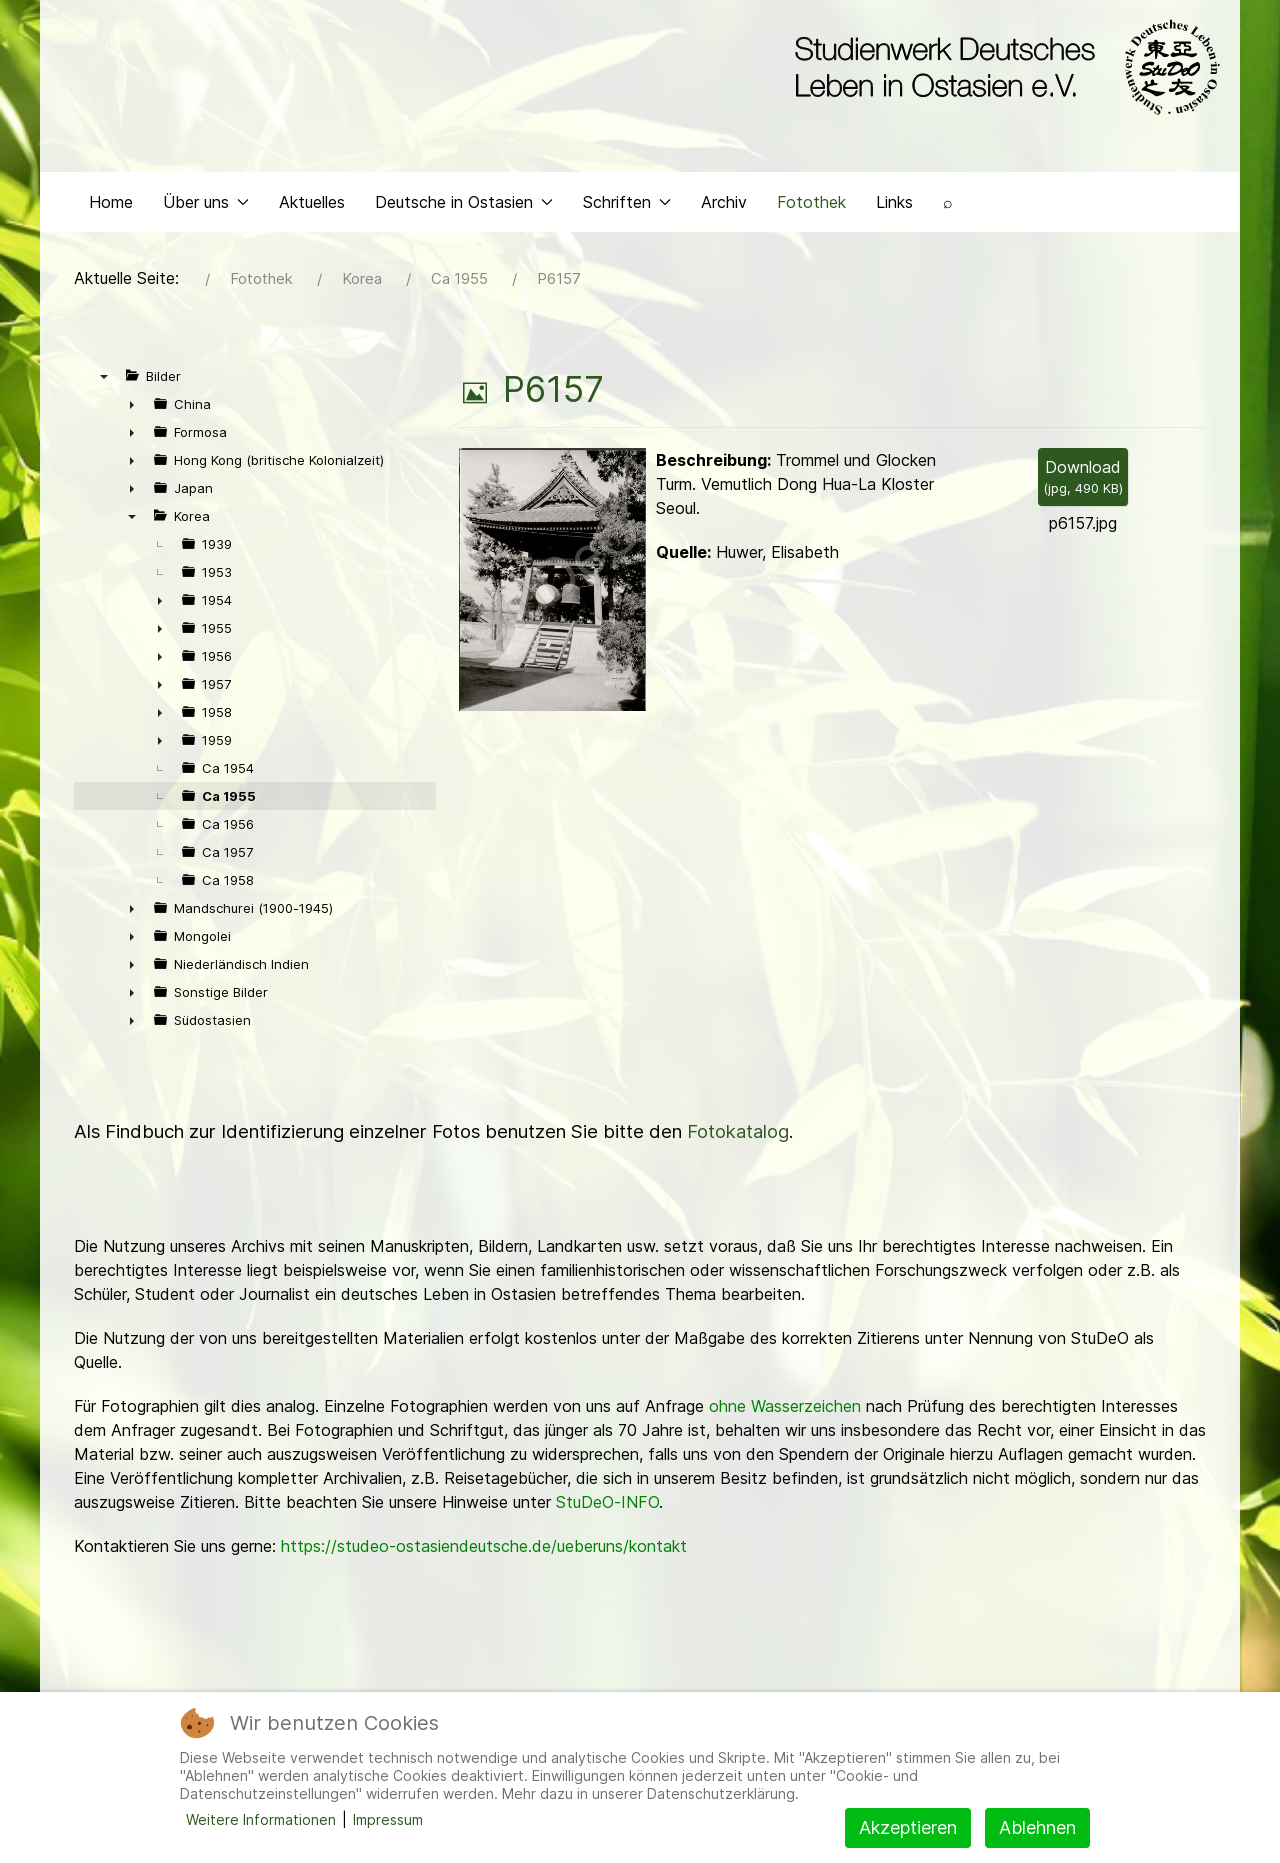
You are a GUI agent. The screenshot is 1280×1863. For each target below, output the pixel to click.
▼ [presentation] (104, 381)
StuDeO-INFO (607, 1507)
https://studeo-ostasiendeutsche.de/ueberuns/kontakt (484, 1551)
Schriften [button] (627, 206)
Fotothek (811, 206)
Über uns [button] (206, 206)
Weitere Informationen (261, 1819)
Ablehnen (1037, 1827)
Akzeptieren (908, 1827)
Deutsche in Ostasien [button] (464, 206)
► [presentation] (132, 409)
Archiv (724, 206)
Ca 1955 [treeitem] (229, 801)
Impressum (388, 1819)
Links (894, 206)
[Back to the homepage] (1002, 68)
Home (111, 206)
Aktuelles (312, 206)
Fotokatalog (738, 1136)
